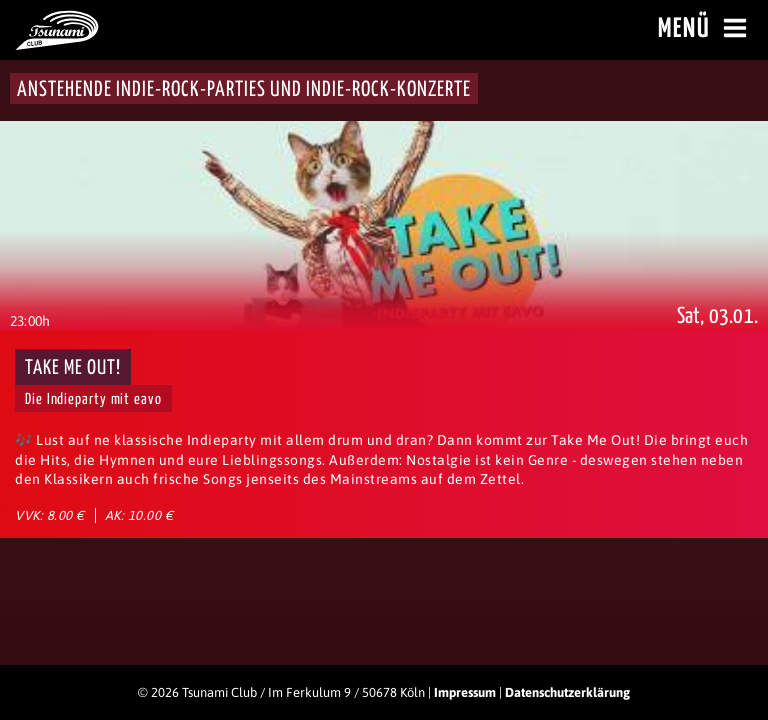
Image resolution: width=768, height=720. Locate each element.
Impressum (465, 692)
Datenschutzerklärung (567, 692)
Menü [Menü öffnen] (705, 29)
